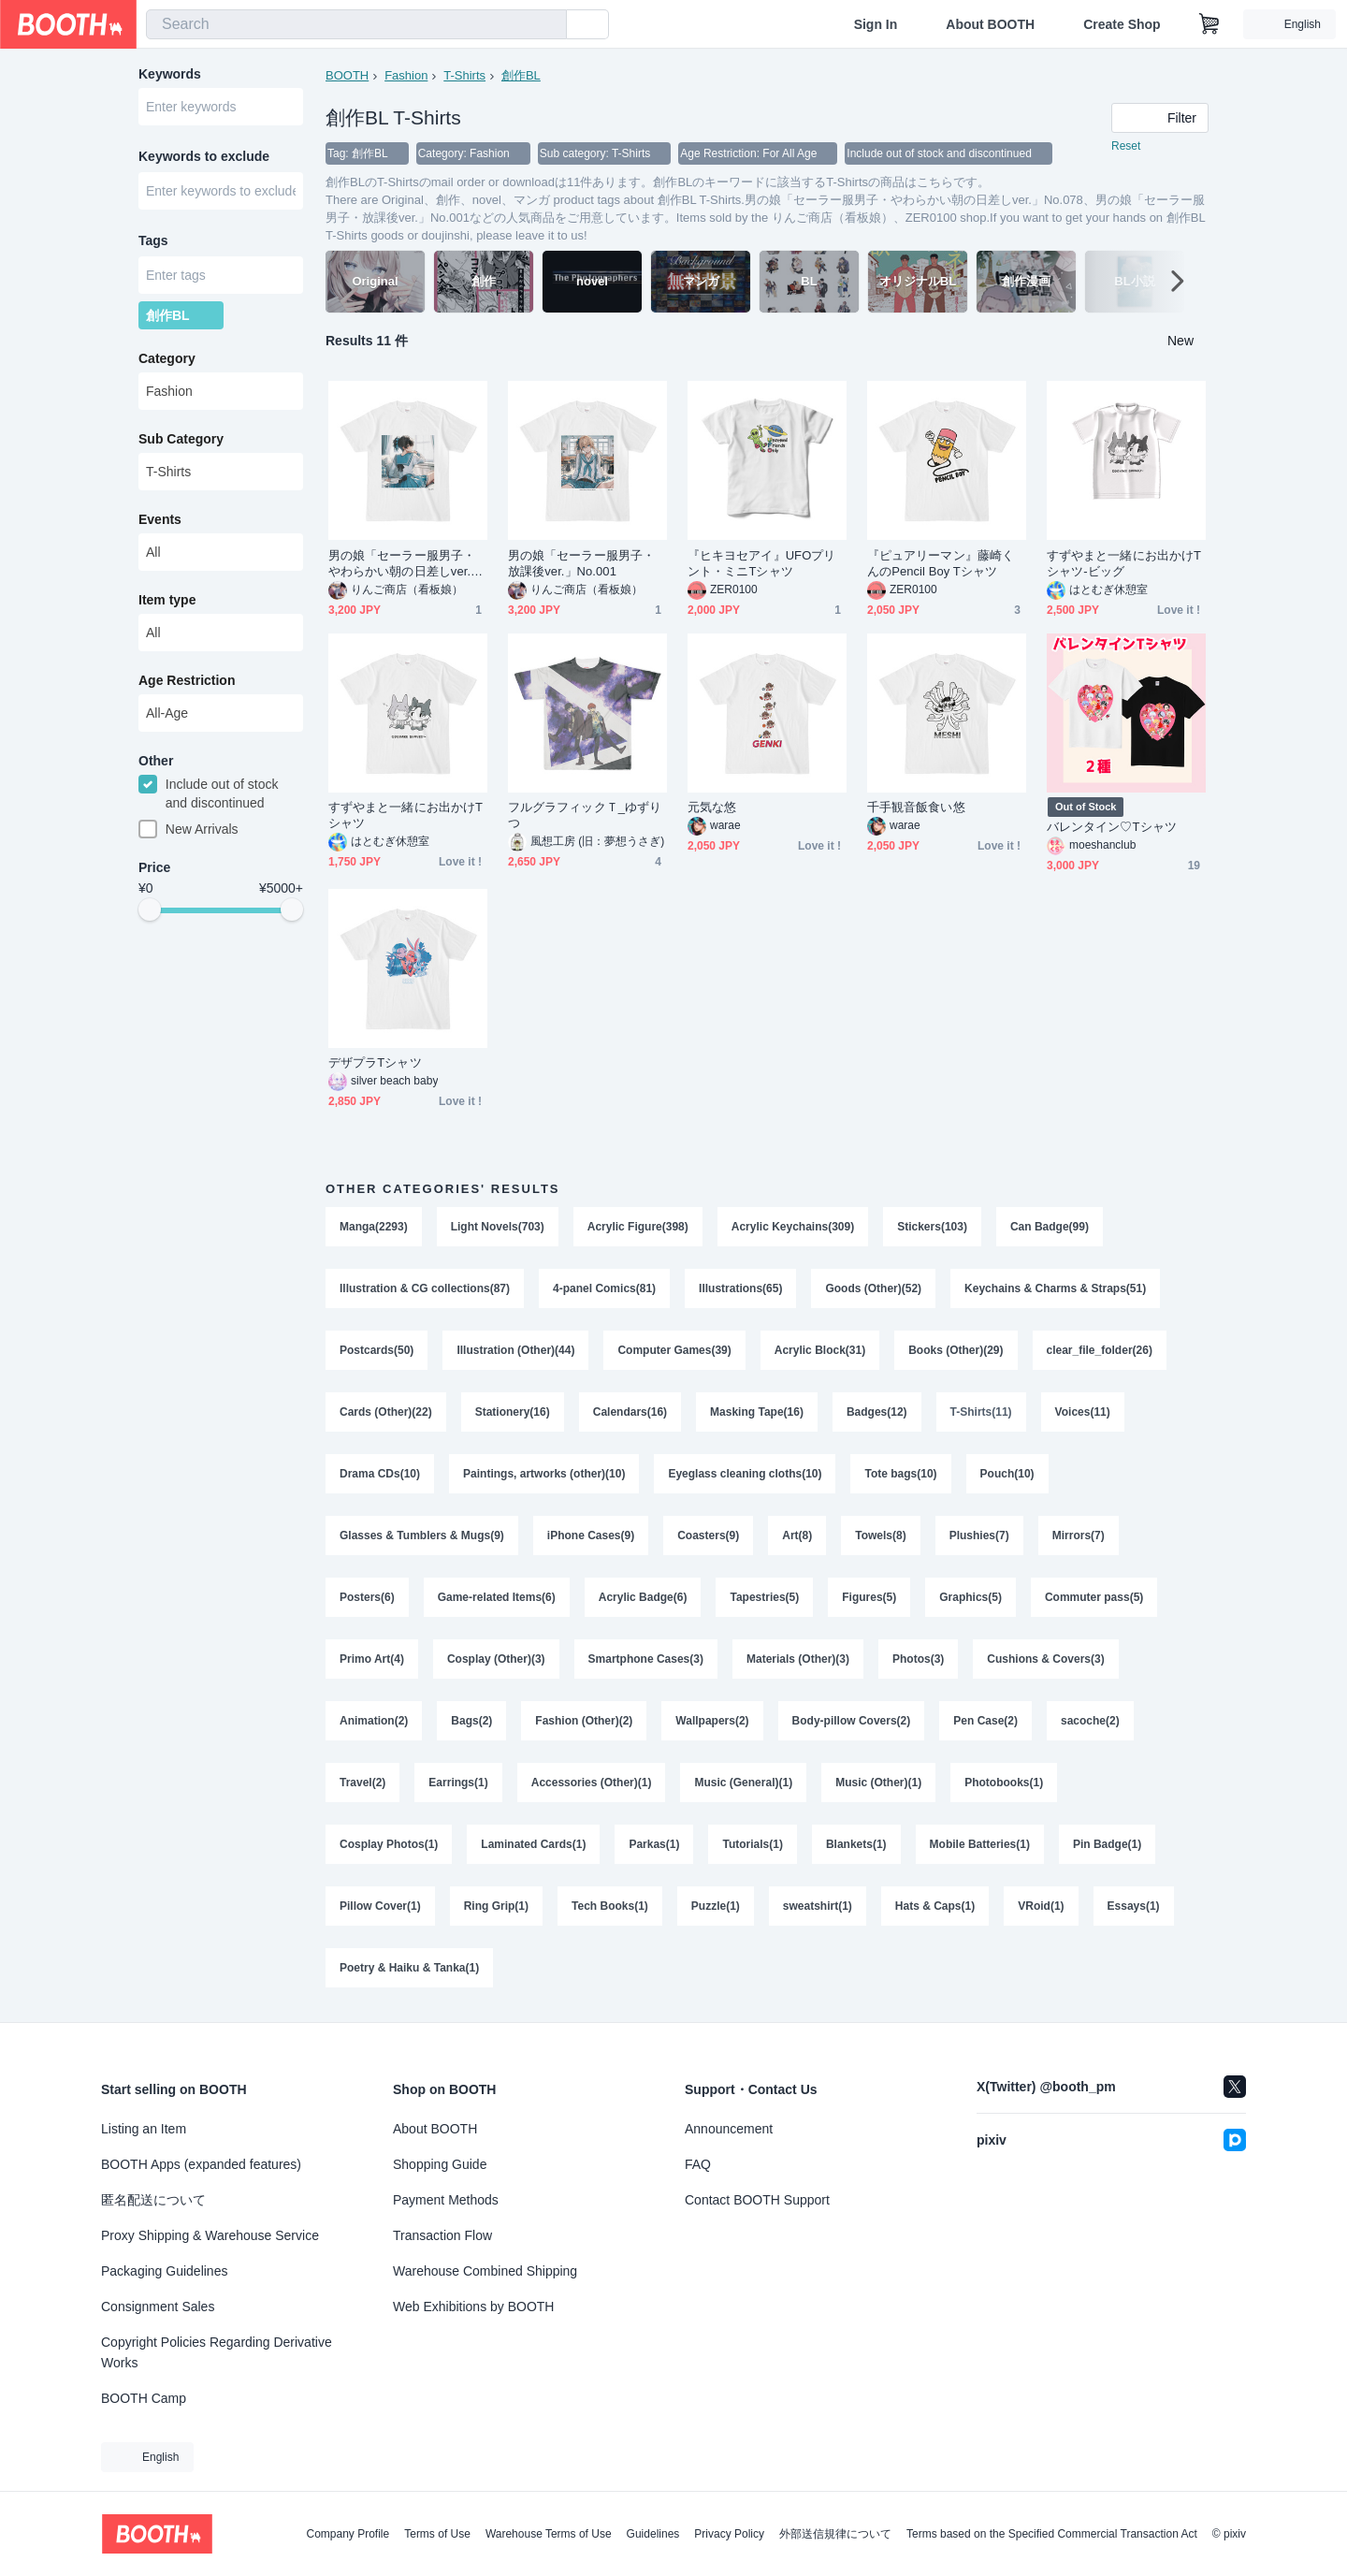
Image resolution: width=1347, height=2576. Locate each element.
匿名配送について (153, 2199)
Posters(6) (367, 1597)
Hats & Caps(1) (935, 1906)
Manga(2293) (374, 1226)
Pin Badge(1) (1107, 1844)
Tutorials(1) (752, 1844)
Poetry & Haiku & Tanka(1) (409, 1967)
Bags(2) (471, 1720)
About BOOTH (990, 24)
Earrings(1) (457, 1782)
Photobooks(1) (1003, 1782)
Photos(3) (918, 1659)
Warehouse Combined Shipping (485, 2270)
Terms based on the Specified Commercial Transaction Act (1051, 2534)
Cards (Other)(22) (386, 1412)
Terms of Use (437, 2534)
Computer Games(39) (674, 1350)
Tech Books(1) (610, 1906)
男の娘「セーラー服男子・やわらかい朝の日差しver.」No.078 (405, 563)
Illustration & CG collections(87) (425, 1288)
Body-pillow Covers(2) (851, 1720)
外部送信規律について (835, 2534)
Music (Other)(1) (878, 1782)
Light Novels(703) (497, 1226)
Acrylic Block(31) (820, 1350)
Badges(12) (877, 1412)
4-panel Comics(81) (604, 1288)
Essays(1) (1134, 1906)
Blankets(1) (856, 1844)
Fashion (405, 75)
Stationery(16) (512, 1412)
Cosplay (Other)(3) (496, 1659)
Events (159, 519)
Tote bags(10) (900, 1473)
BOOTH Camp (143, 2398)
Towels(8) (880, 1535)
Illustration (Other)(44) (515, 1350)
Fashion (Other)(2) (583, 1720)
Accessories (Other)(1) (591, 1782)
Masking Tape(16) (757, 1412)
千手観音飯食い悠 (916, 807)
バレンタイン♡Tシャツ (1112, 827)
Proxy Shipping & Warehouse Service (210, 2235)
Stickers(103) (932, 1226)
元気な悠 (712, 807)
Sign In (876, 24)
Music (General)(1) (743, 1782)
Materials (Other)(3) (797, 1659)
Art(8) (797, 1535)
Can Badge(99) (1049, 1226)
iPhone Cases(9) (590, 1535)
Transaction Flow (442, 2235)
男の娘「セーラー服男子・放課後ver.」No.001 (581, 563)
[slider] (149, 909)
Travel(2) (362, 1782)
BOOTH (347, 75)
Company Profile (347, 2534)
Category (167, 358)
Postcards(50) (376, 1350)
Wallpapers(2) (711, 1720)
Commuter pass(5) (1094, 1597)
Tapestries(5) (764, 1597)
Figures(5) (869, 1597)
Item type (167, 599)
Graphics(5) (970, 1597)
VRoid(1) (1041, 1906)
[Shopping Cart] (1209, 24)
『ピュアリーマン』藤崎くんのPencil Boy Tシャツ (940, 563)
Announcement (729, 2128)
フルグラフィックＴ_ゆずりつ (584, 815)
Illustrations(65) (740, 1288)
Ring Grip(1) (496, 1906)
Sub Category (181, 438)
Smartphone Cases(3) (645, 1659)
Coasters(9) (708, 1535)
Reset (1125, 146)
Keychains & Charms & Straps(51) (1055, 1288)
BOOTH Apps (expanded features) (201, 2164)
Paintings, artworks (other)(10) (544, 1473)
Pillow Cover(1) (380, 1906)
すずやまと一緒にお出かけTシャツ (405, 815)
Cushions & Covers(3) (1045, 1659)
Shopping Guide (439, 2164)
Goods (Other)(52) (873, 1288)
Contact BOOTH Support (757, 2199)
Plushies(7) (979, 1535)
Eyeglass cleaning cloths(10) (744, 1473)
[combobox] (356, 24)
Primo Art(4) (372, 1659)
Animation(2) (374, 1720)
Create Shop (1121, 24)
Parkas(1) (654, 1844)
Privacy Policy (729, 2534)
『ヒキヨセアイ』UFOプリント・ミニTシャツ (761, 563)
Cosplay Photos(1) (389, 1844)
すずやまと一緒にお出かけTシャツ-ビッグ (1124, 563)
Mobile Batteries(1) (980, 1844)
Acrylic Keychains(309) (792, 1226)
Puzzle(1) (715, 1906)
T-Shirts (464, 75)
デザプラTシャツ (375, 1062)
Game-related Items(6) (497, 1597)
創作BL (521, 75)
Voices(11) (1082, 1412)
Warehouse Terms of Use (548, 2534)
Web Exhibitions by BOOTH (473, 2306)
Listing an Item (143, 2128)
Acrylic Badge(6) (643, 1597)
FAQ (698, 2164)
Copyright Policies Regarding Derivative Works (216, 2352)
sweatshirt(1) (817, 1906)
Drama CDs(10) (380, 1473)
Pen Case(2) (985, 1720)
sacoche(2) (1090, 1720)
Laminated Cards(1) (533, 1844)
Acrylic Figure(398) (637, 1226)
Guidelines (653, 2534)
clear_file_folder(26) (1099, 1350)
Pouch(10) (1007, 1473)
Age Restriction (186, 680)
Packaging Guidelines (164, 2270)
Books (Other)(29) (955, 1350)
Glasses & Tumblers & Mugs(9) (422, 1535)
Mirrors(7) (1078, 1535)
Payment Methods (446, 2199)
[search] (548, 25)
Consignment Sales (157, 2306)
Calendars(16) (630, 1412)
